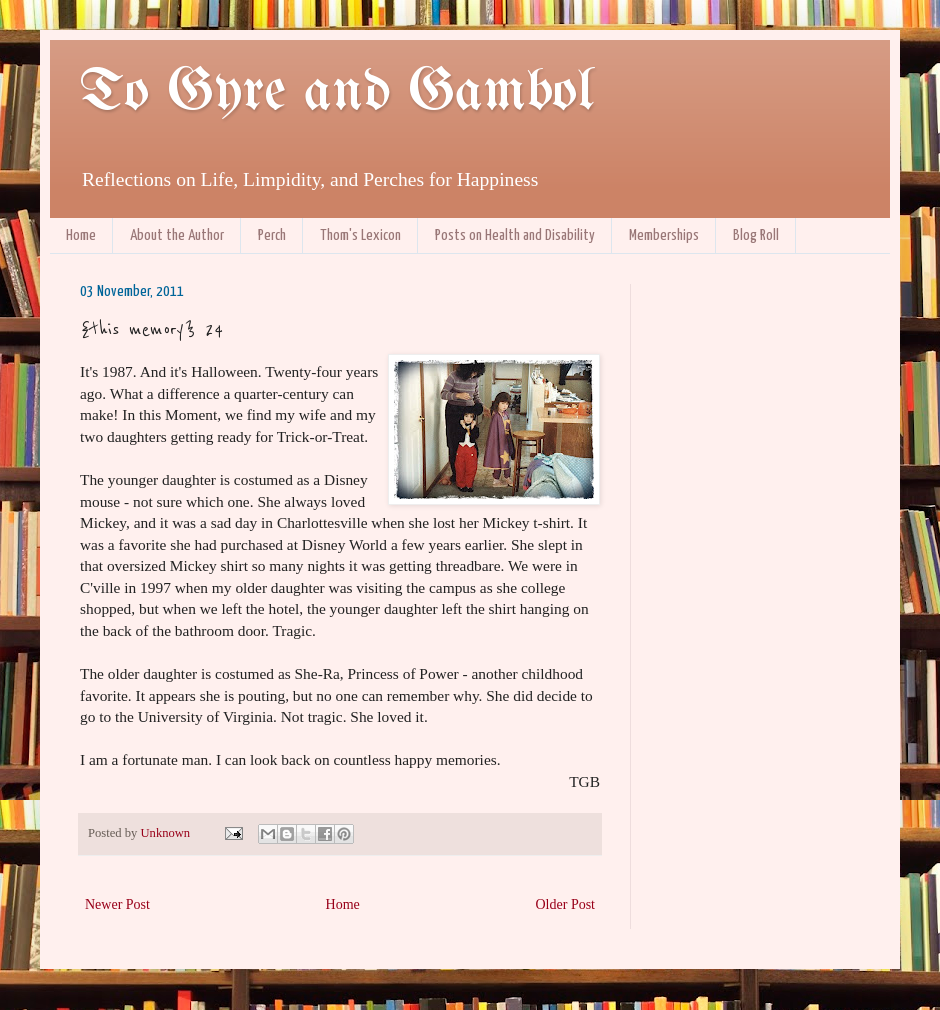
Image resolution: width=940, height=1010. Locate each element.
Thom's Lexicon (360, 235)
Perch (272, 235)
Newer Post (117, 904)
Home (81, 235)
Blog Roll (756, 235)
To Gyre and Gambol (336, 93)
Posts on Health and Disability (515, 235)
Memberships (664, 235)
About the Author (177, 235)
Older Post (566, 904)
